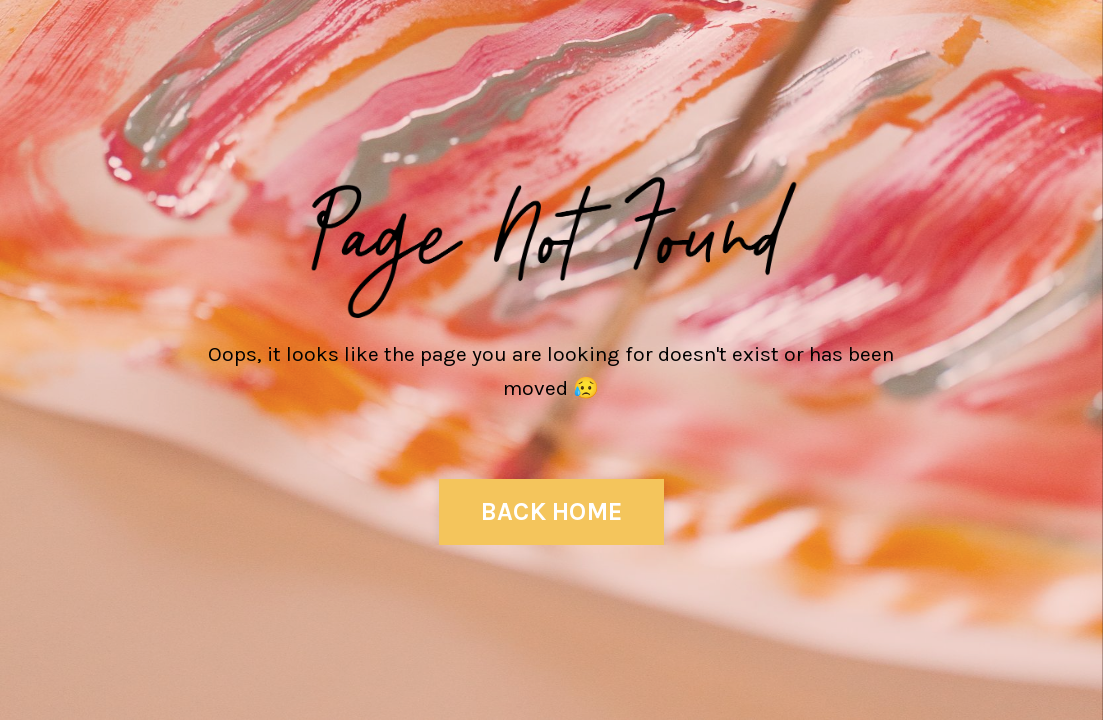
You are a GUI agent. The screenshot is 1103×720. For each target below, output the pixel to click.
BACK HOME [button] (551, 511)
